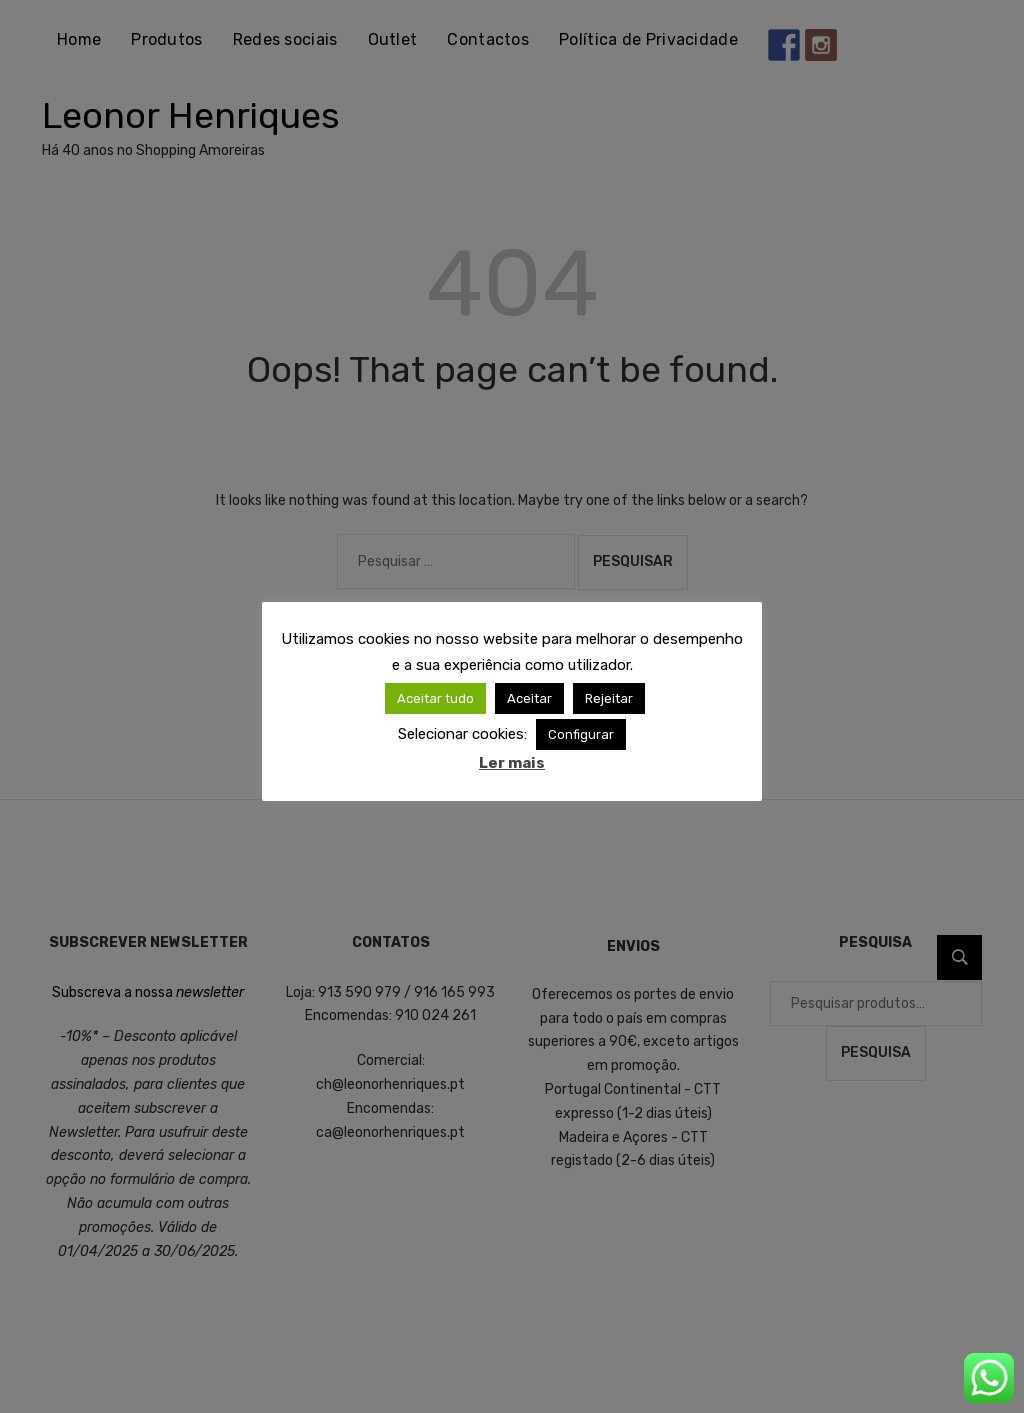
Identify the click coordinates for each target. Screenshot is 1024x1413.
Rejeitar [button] (609, 698)
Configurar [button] (581, 734)
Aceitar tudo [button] (435, 698)
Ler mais (512, 763)
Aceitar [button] (529, 698)
